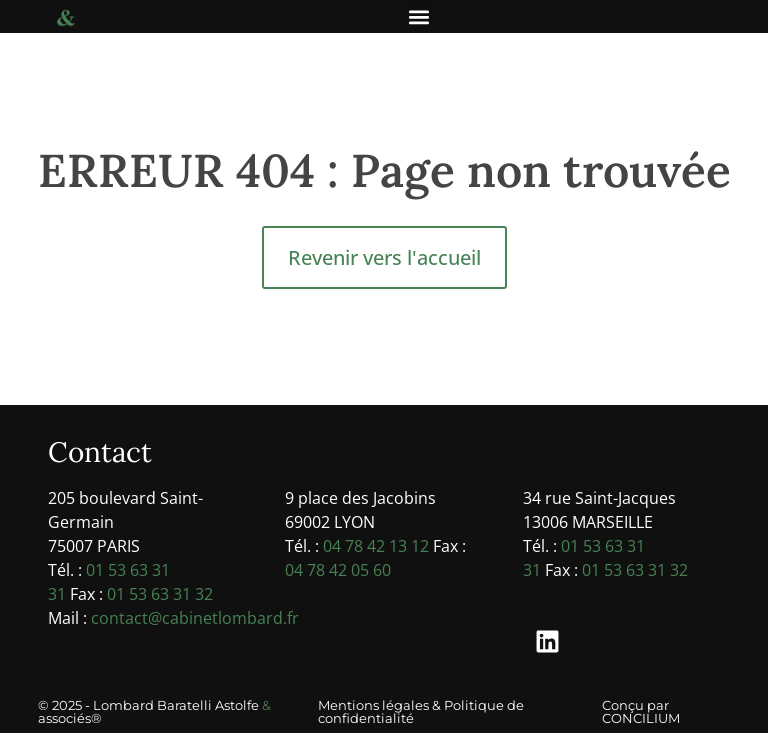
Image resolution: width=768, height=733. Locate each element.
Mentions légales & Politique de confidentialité (421, 711)
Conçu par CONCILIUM (641, 711)
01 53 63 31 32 (160, 594)
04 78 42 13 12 (376, 546)
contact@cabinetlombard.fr (195, 618)
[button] (418, 16)
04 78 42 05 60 (338, 570)
